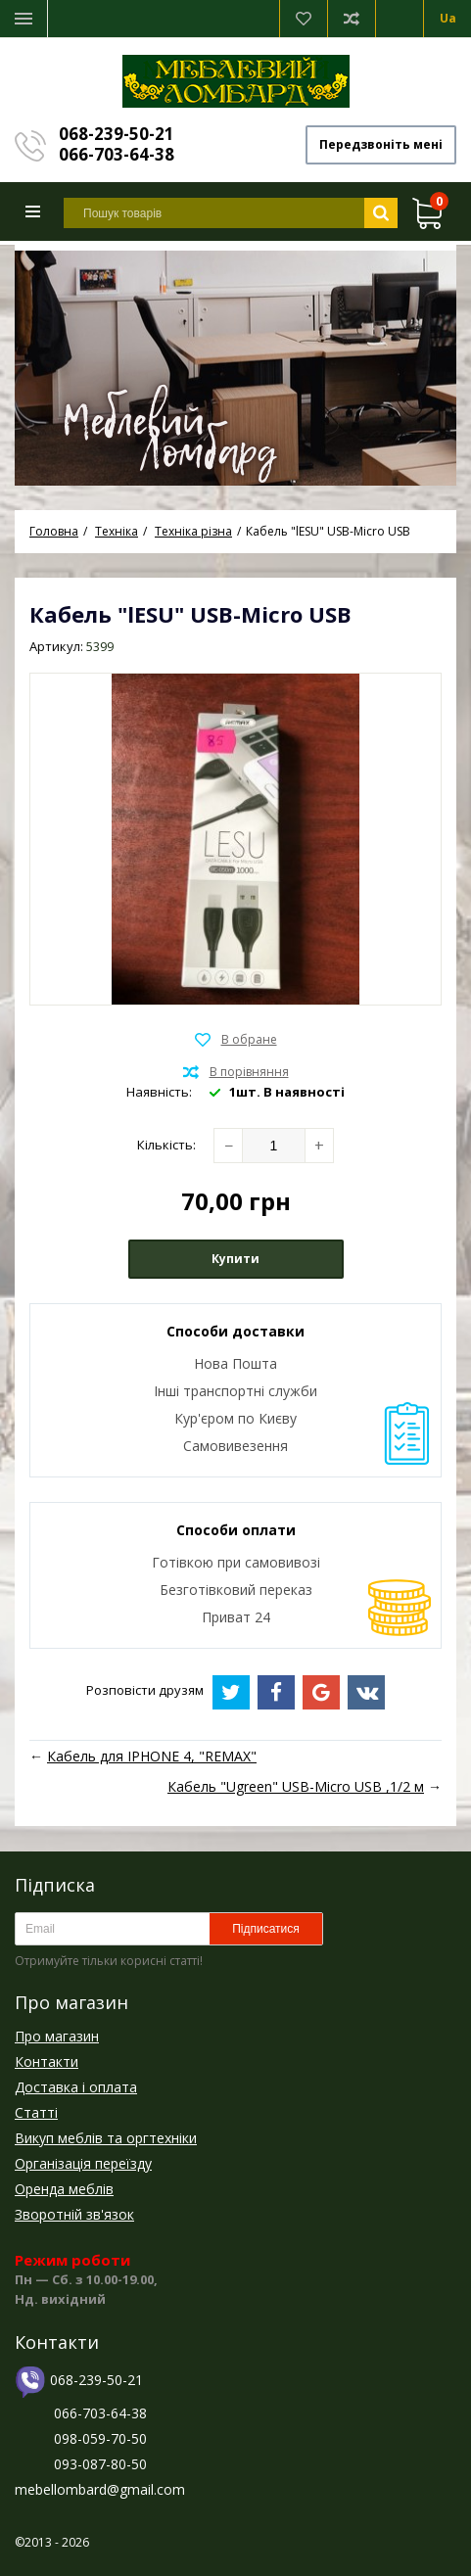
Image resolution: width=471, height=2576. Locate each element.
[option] (235, 365)
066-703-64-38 (116, 154)
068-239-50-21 (116, 133)
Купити (235, 1258)
